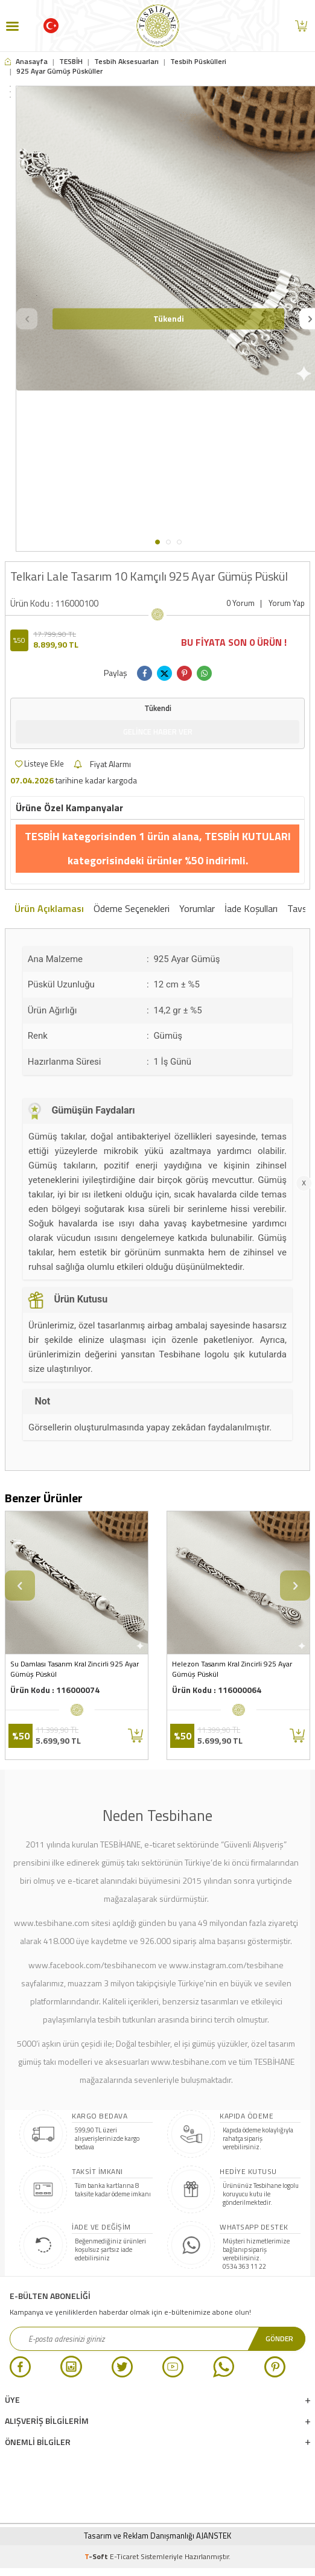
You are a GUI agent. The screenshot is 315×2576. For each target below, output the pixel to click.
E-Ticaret (124, 2556)
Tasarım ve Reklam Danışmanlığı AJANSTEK (157, 2536)
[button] (157, 542)
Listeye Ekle (39, 763)
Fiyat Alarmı (102, 763)
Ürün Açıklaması (49, 908)
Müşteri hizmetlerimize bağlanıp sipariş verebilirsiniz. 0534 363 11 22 (256, 2253)
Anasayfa (26, 61)
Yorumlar (197, 908)
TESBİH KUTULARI (248, 836)
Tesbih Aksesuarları (126, 61)
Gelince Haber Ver (157, 731)
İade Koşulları (251, 908)
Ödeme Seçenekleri (132, 908)
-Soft (97, 2556)
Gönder (279, 2338)
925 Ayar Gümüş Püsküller (59, 71)
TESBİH (71, 61)
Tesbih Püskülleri (198, 61)
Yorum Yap (287, 603)
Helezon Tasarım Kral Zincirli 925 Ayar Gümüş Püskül (232, 1669)
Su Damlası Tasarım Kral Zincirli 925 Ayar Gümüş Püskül (74, 1669)
